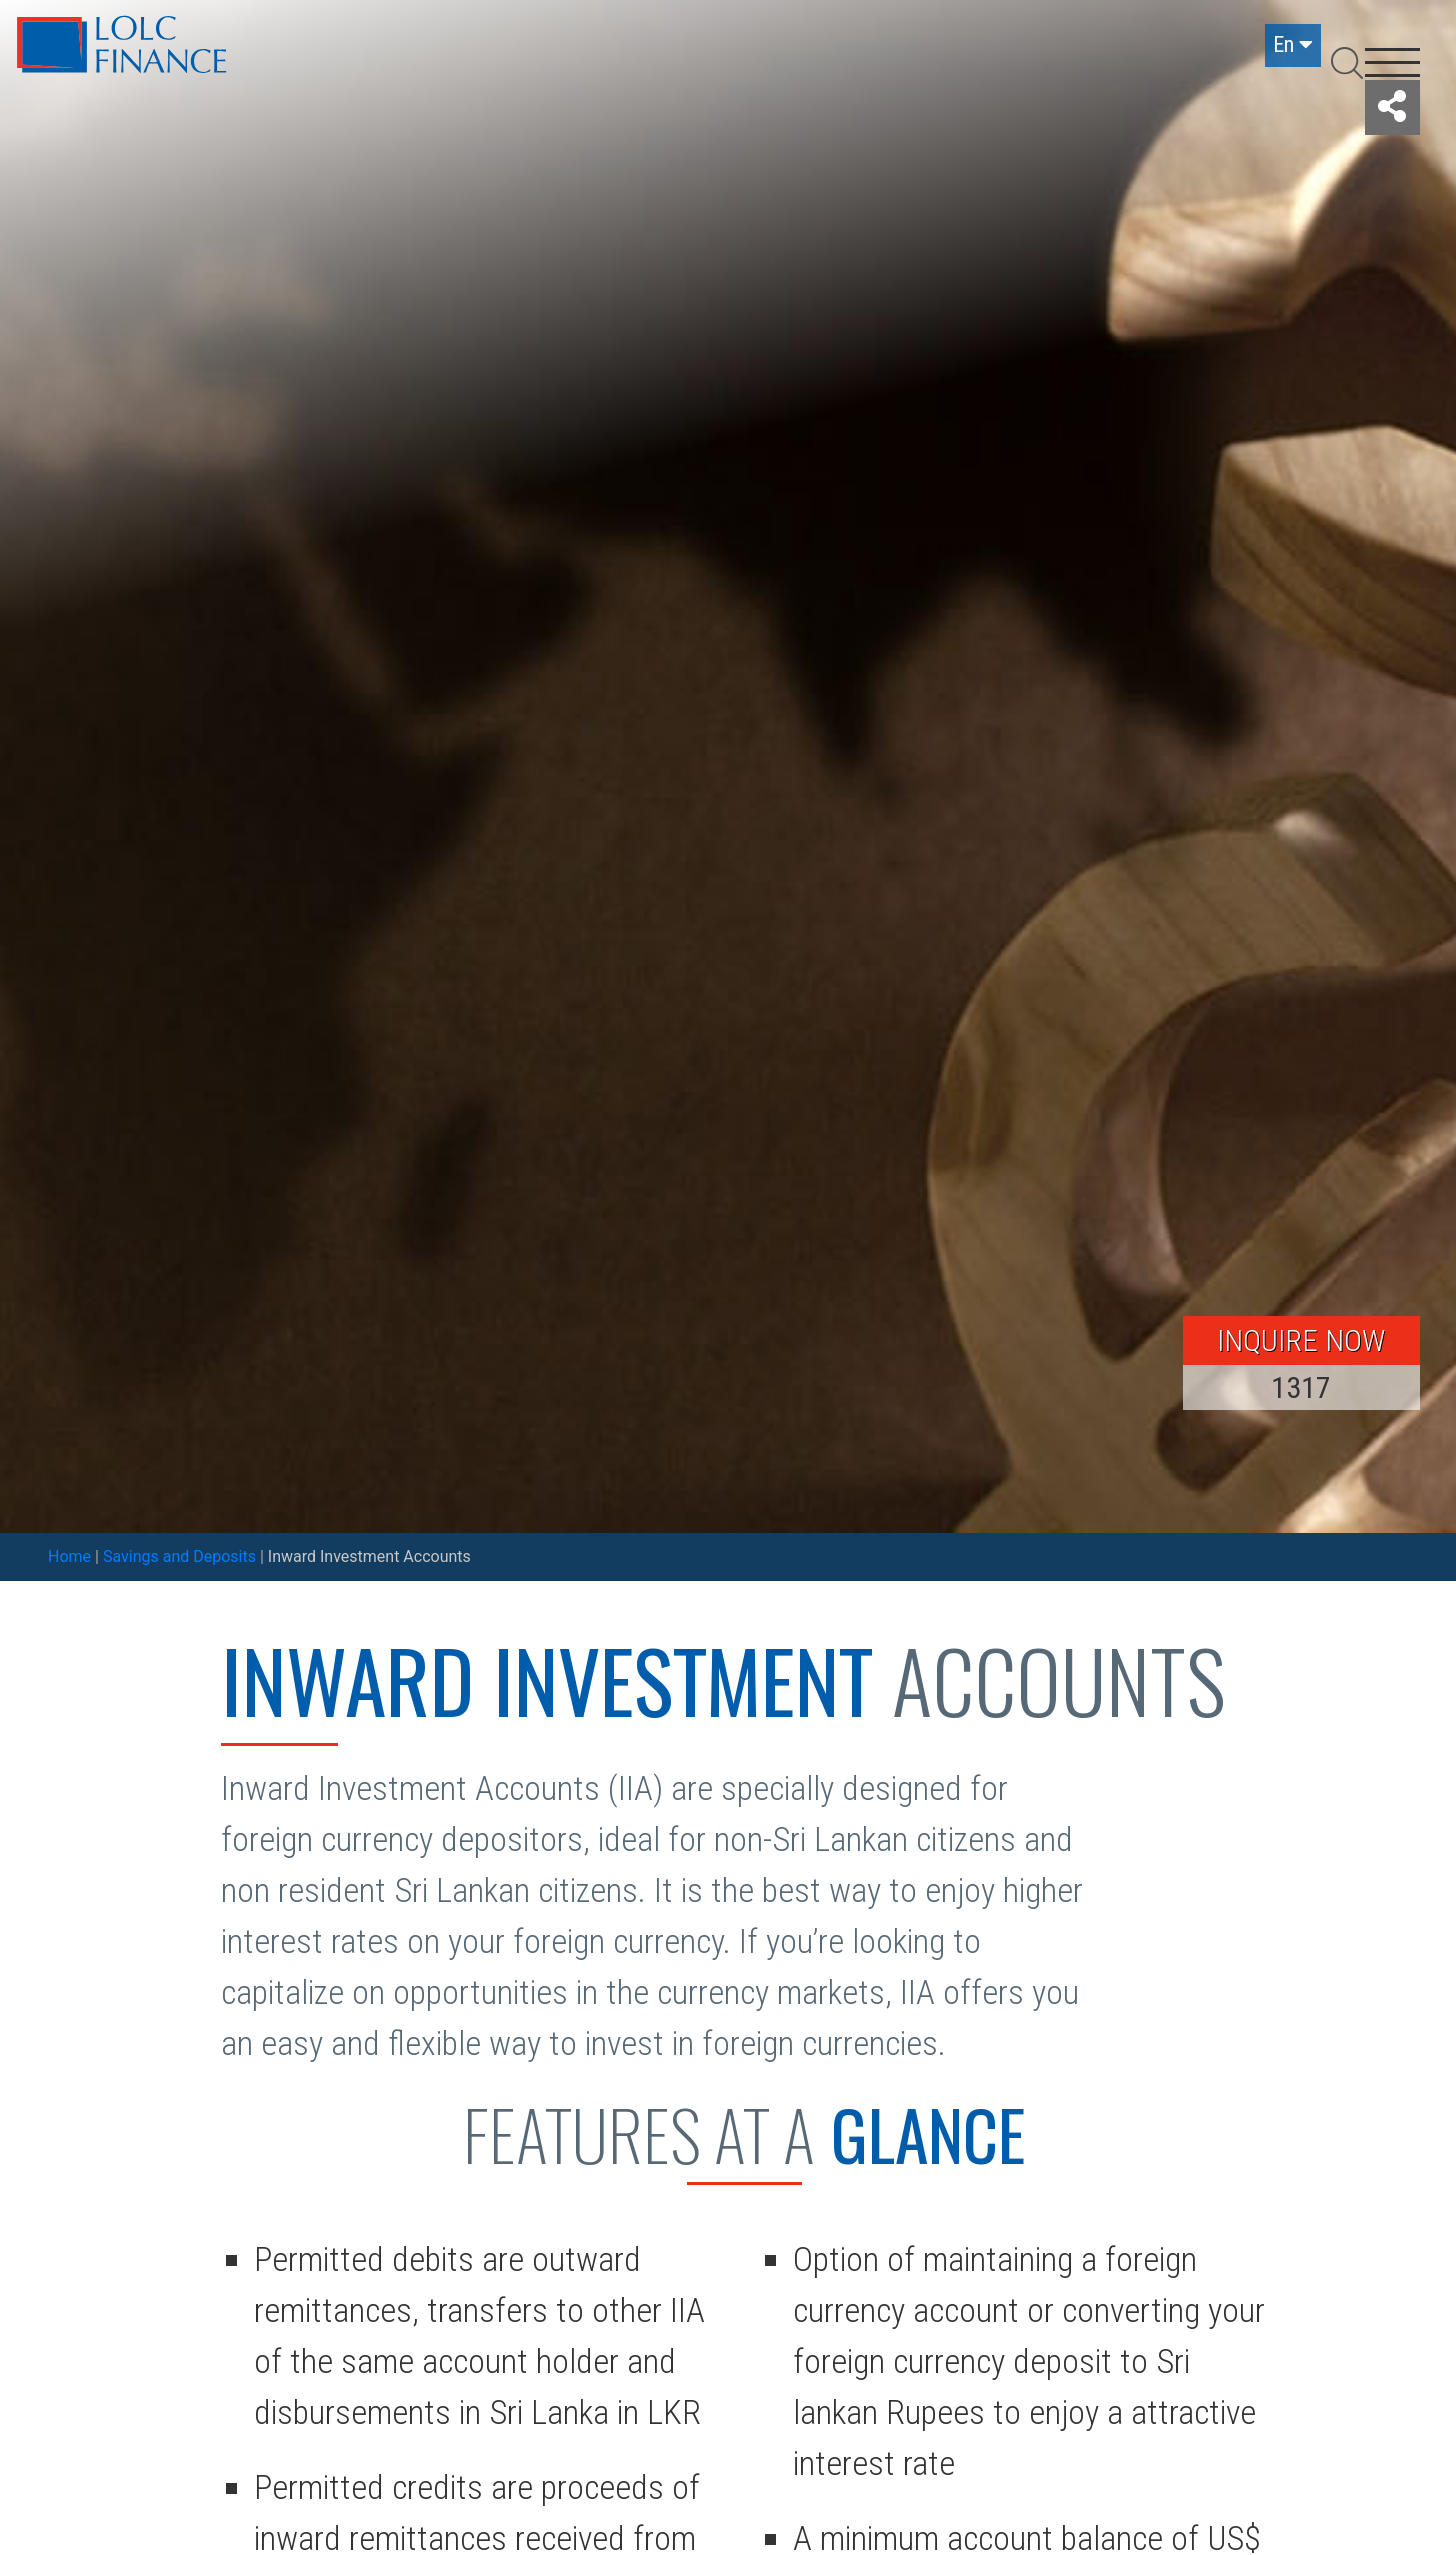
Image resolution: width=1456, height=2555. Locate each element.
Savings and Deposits (179, 1556)
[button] (1392, 107)
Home (69, 1556)
